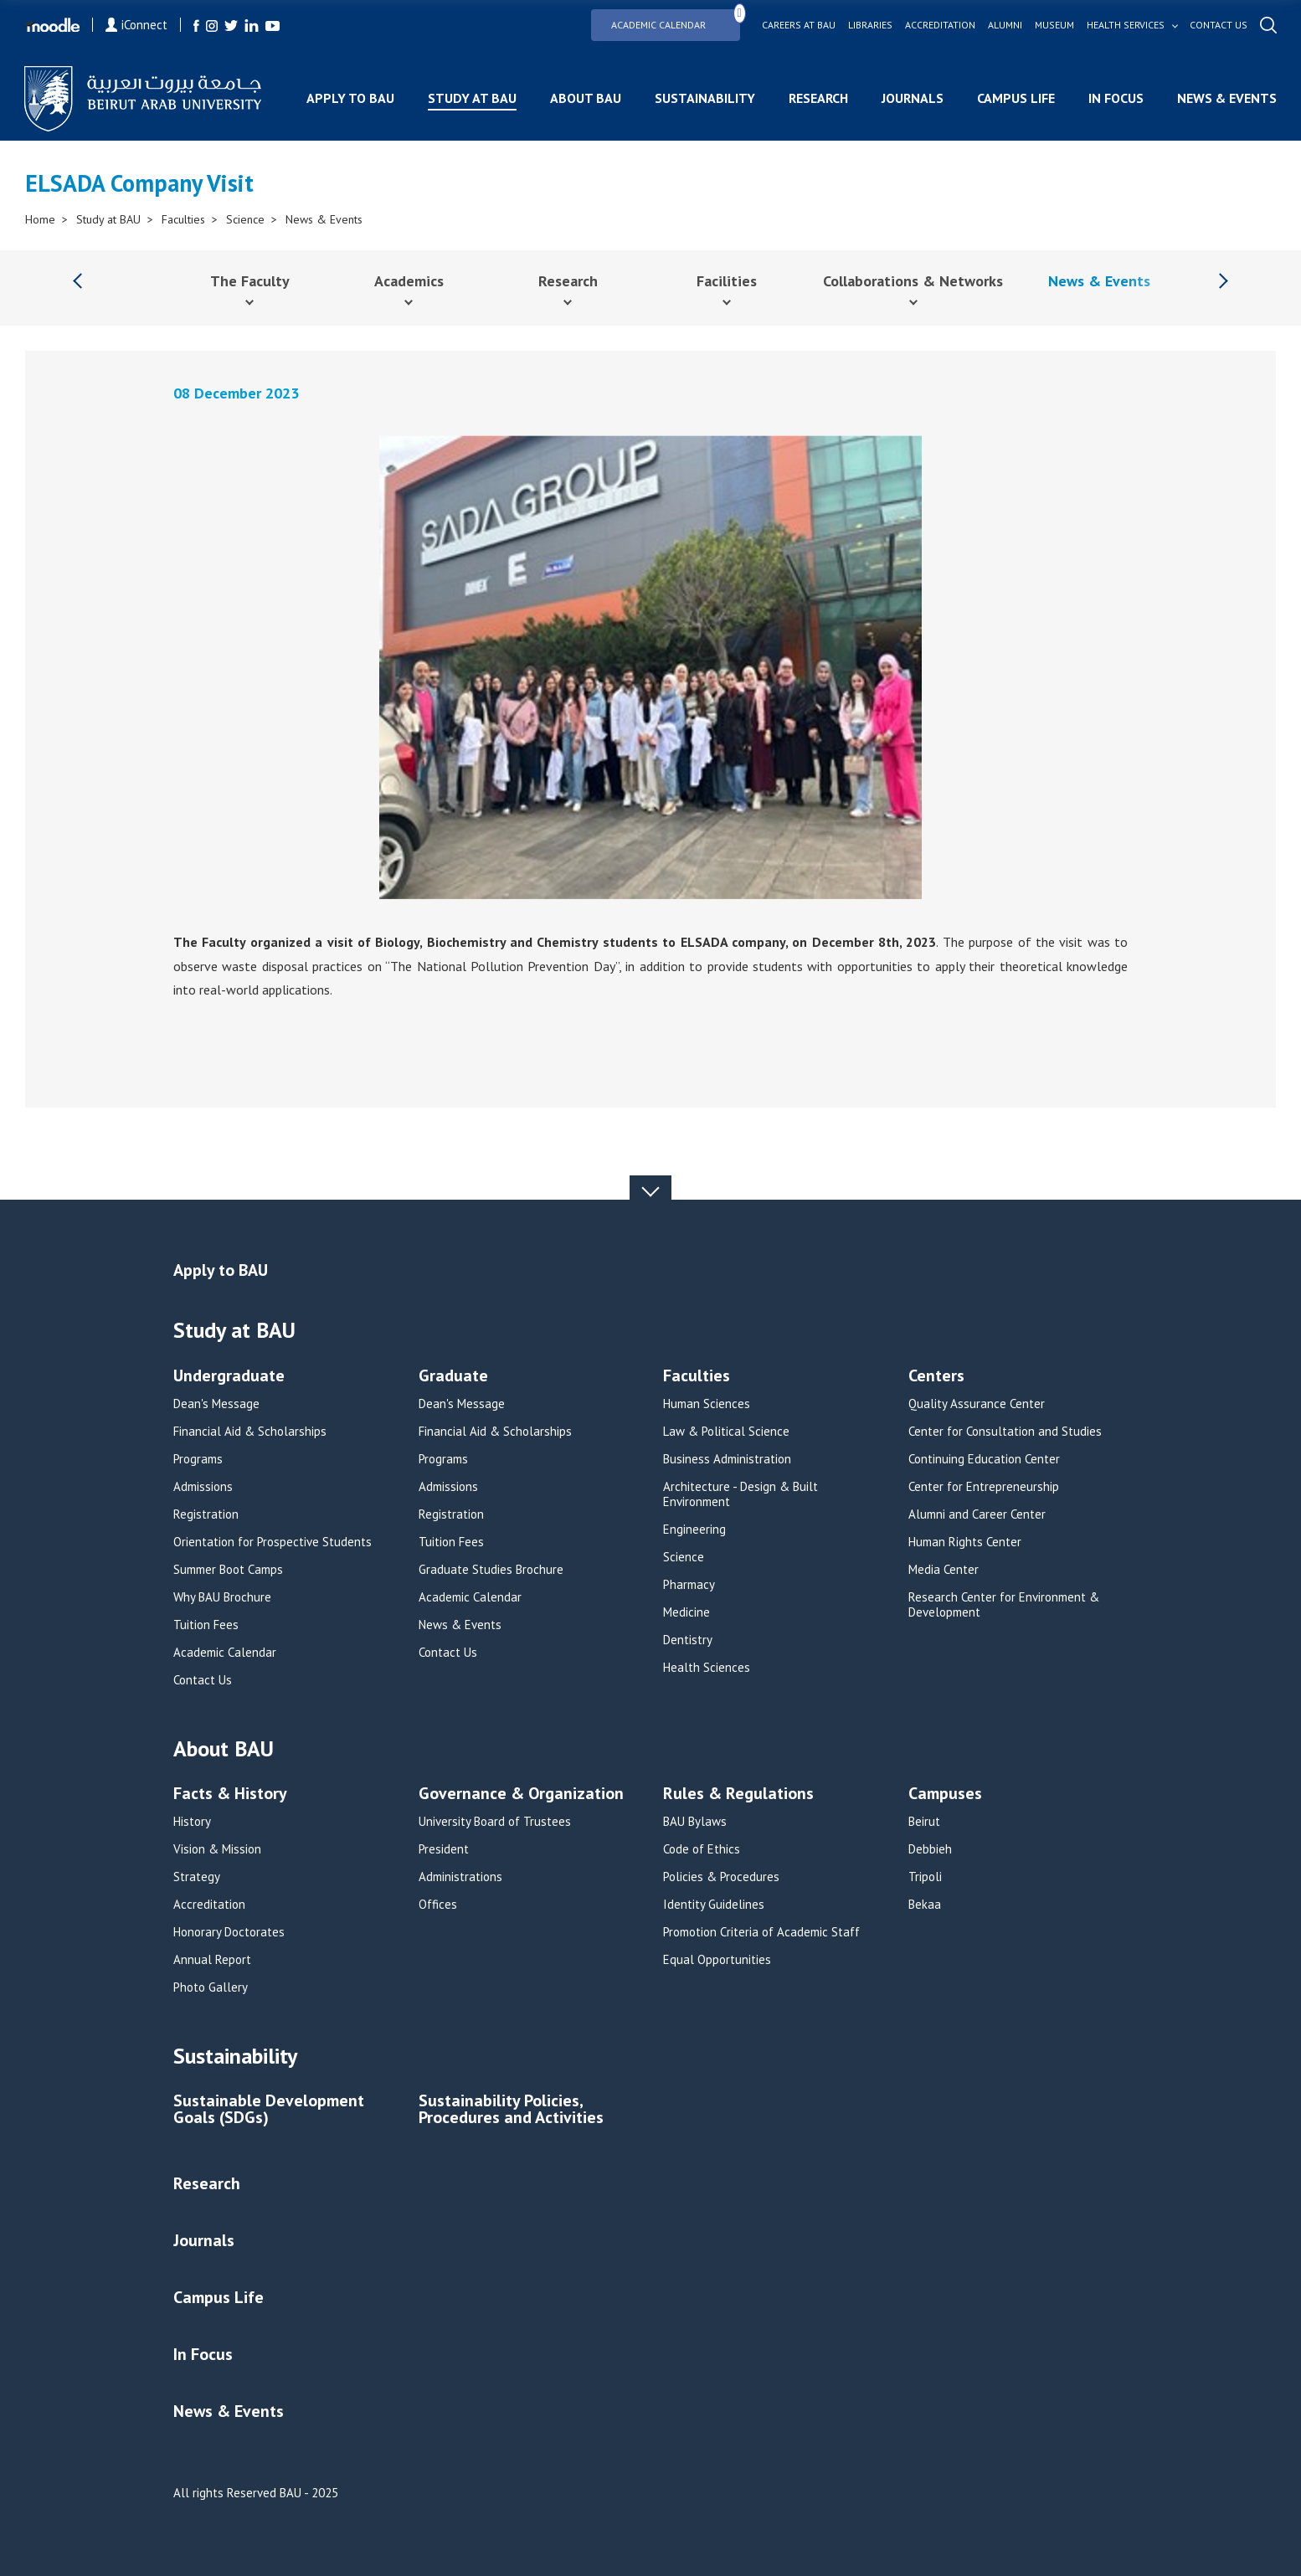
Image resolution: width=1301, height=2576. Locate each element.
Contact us (1218, 25)
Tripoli (925, 1876)
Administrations (460, 1876)
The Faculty (250, 281)
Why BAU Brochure (222, 1597)
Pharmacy (689, 1584)
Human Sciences (706, 1403)
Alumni (1004, 25)
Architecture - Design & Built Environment (740, 1494)
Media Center (943, 1569)
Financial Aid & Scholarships (250, 1431)
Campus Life (1015, 98)
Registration (206, 1514)
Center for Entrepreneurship (983, 1486)
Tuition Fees (206, 1624)
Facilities (727, 281)
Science (245, 219)
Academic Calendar (674, 19)
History (192, 1821)
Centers (936, 1376)
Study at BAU (471, 98)
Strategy (196, 1876)
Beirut (924, 1821)
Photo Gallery (210, 1987)
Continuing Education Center (984, 1459)
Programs (198, 1459)
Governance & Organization (521, 1794)
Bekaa (924, 1904)
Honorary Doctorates (229, 1932)
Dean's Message (216, 1403)
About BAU (584, 98)
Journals (912, 98)
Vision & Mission (217, 1849)
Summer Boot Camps (228, 1569)
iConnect (137, 25)
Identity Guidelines (713, 1904)
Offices (438, 1904)
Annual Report (212, 1959)
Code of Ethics (701, 1849)
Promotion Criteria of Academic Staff (761, 1932)
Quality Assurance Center (976, 1403)
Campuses (945, 1794)
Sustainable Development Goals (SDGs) (268, 2110)
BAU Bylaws (695, 1821)
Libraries (869, 25)
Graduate (453, 1376)
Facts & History (230, 1794)
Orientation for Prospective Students (272, 1542)
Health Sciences (706, 1667)
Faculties (183, 219)
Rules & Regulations (738, 1794)
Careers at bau (798, 25)
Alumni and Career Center (977, 1514)
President (444, 1849)
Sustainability (704, 98)
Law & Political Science (726, 1431)
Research (817, 98)
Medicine (686, 1612)
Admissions (203, 1486)
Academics (409, 281)
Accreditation (939, 25)
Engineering (694, 1529)
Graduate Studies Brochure (491, 1569)
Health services (1125, 25)
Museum (1053, 25)
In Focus (1115, 98)
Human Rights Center (964, 1542)
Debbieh (930, 1849)
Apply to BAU (349, 98)
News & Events (1226, 98)
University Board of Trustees (495, 1821)
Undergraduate (229, 1376)
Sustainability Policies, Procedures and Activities (511, 2110)
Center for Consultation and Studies (1005, 1431)
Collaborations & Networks (913, 281)
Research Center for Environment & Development (1003, 1605)
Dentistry (687, 1640)
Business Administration (727, 1459)
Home (40, 219)
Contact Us (202, 1680)
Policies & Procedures (721, 1876)
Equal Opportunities (717, 1959)
